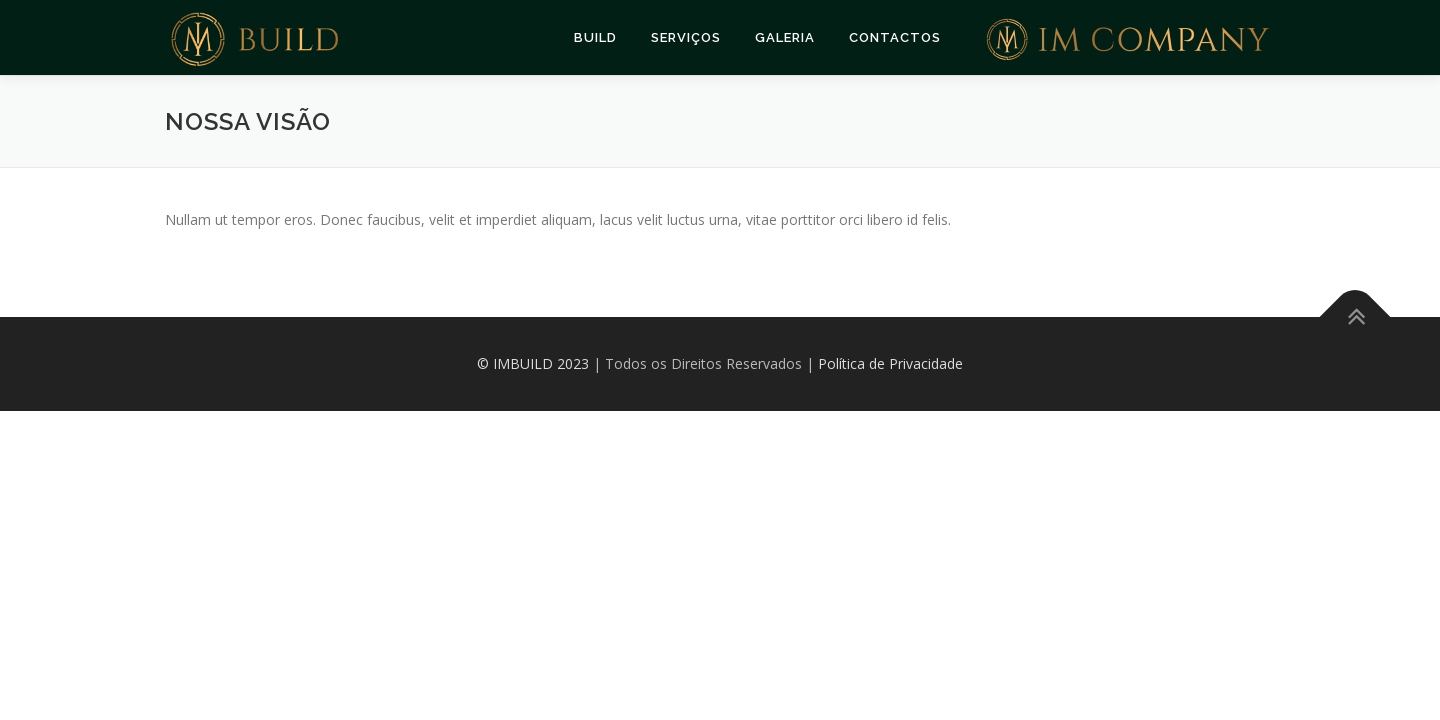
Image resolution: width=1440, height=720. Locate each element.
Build (595, 37)
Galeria (785, 37)
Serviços (686, 37)
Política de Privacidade (890, 363)
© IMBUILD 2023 (533, 363)
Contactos (895, 37)
